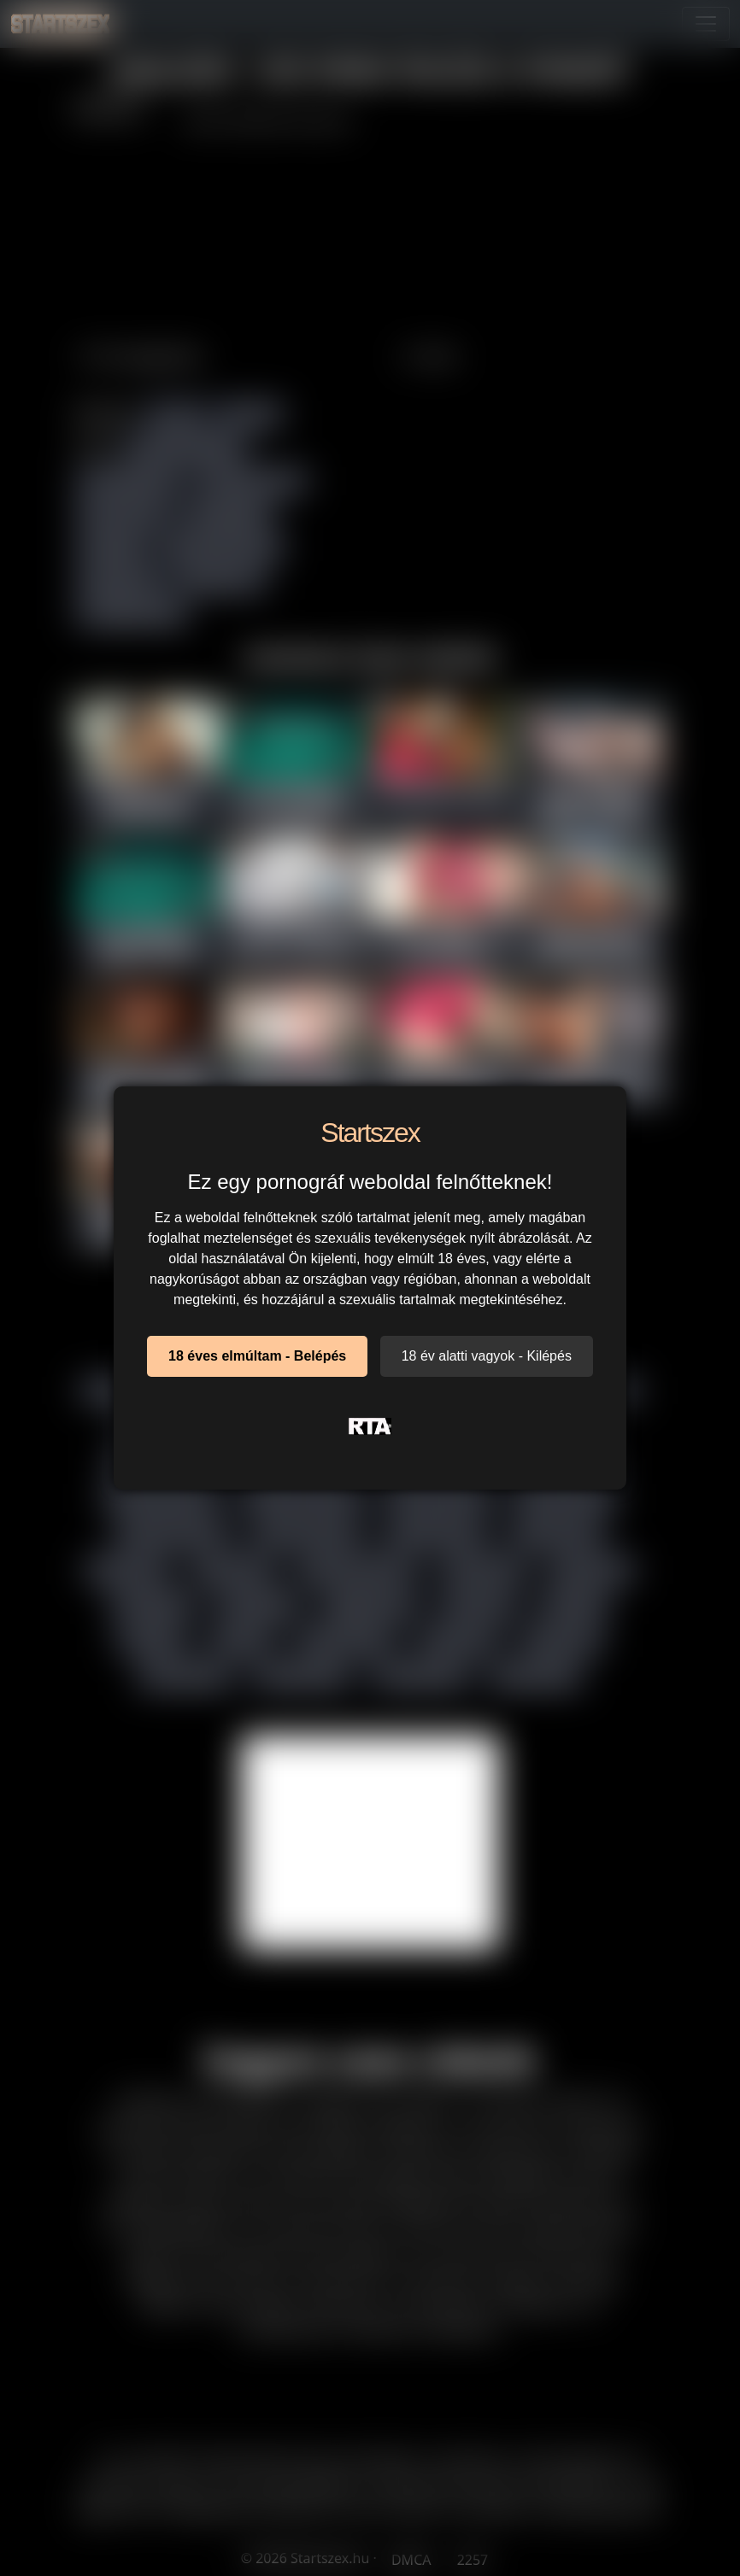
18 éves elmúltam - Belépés (257, 1356)
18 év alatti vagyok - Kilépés (487, 1356)
